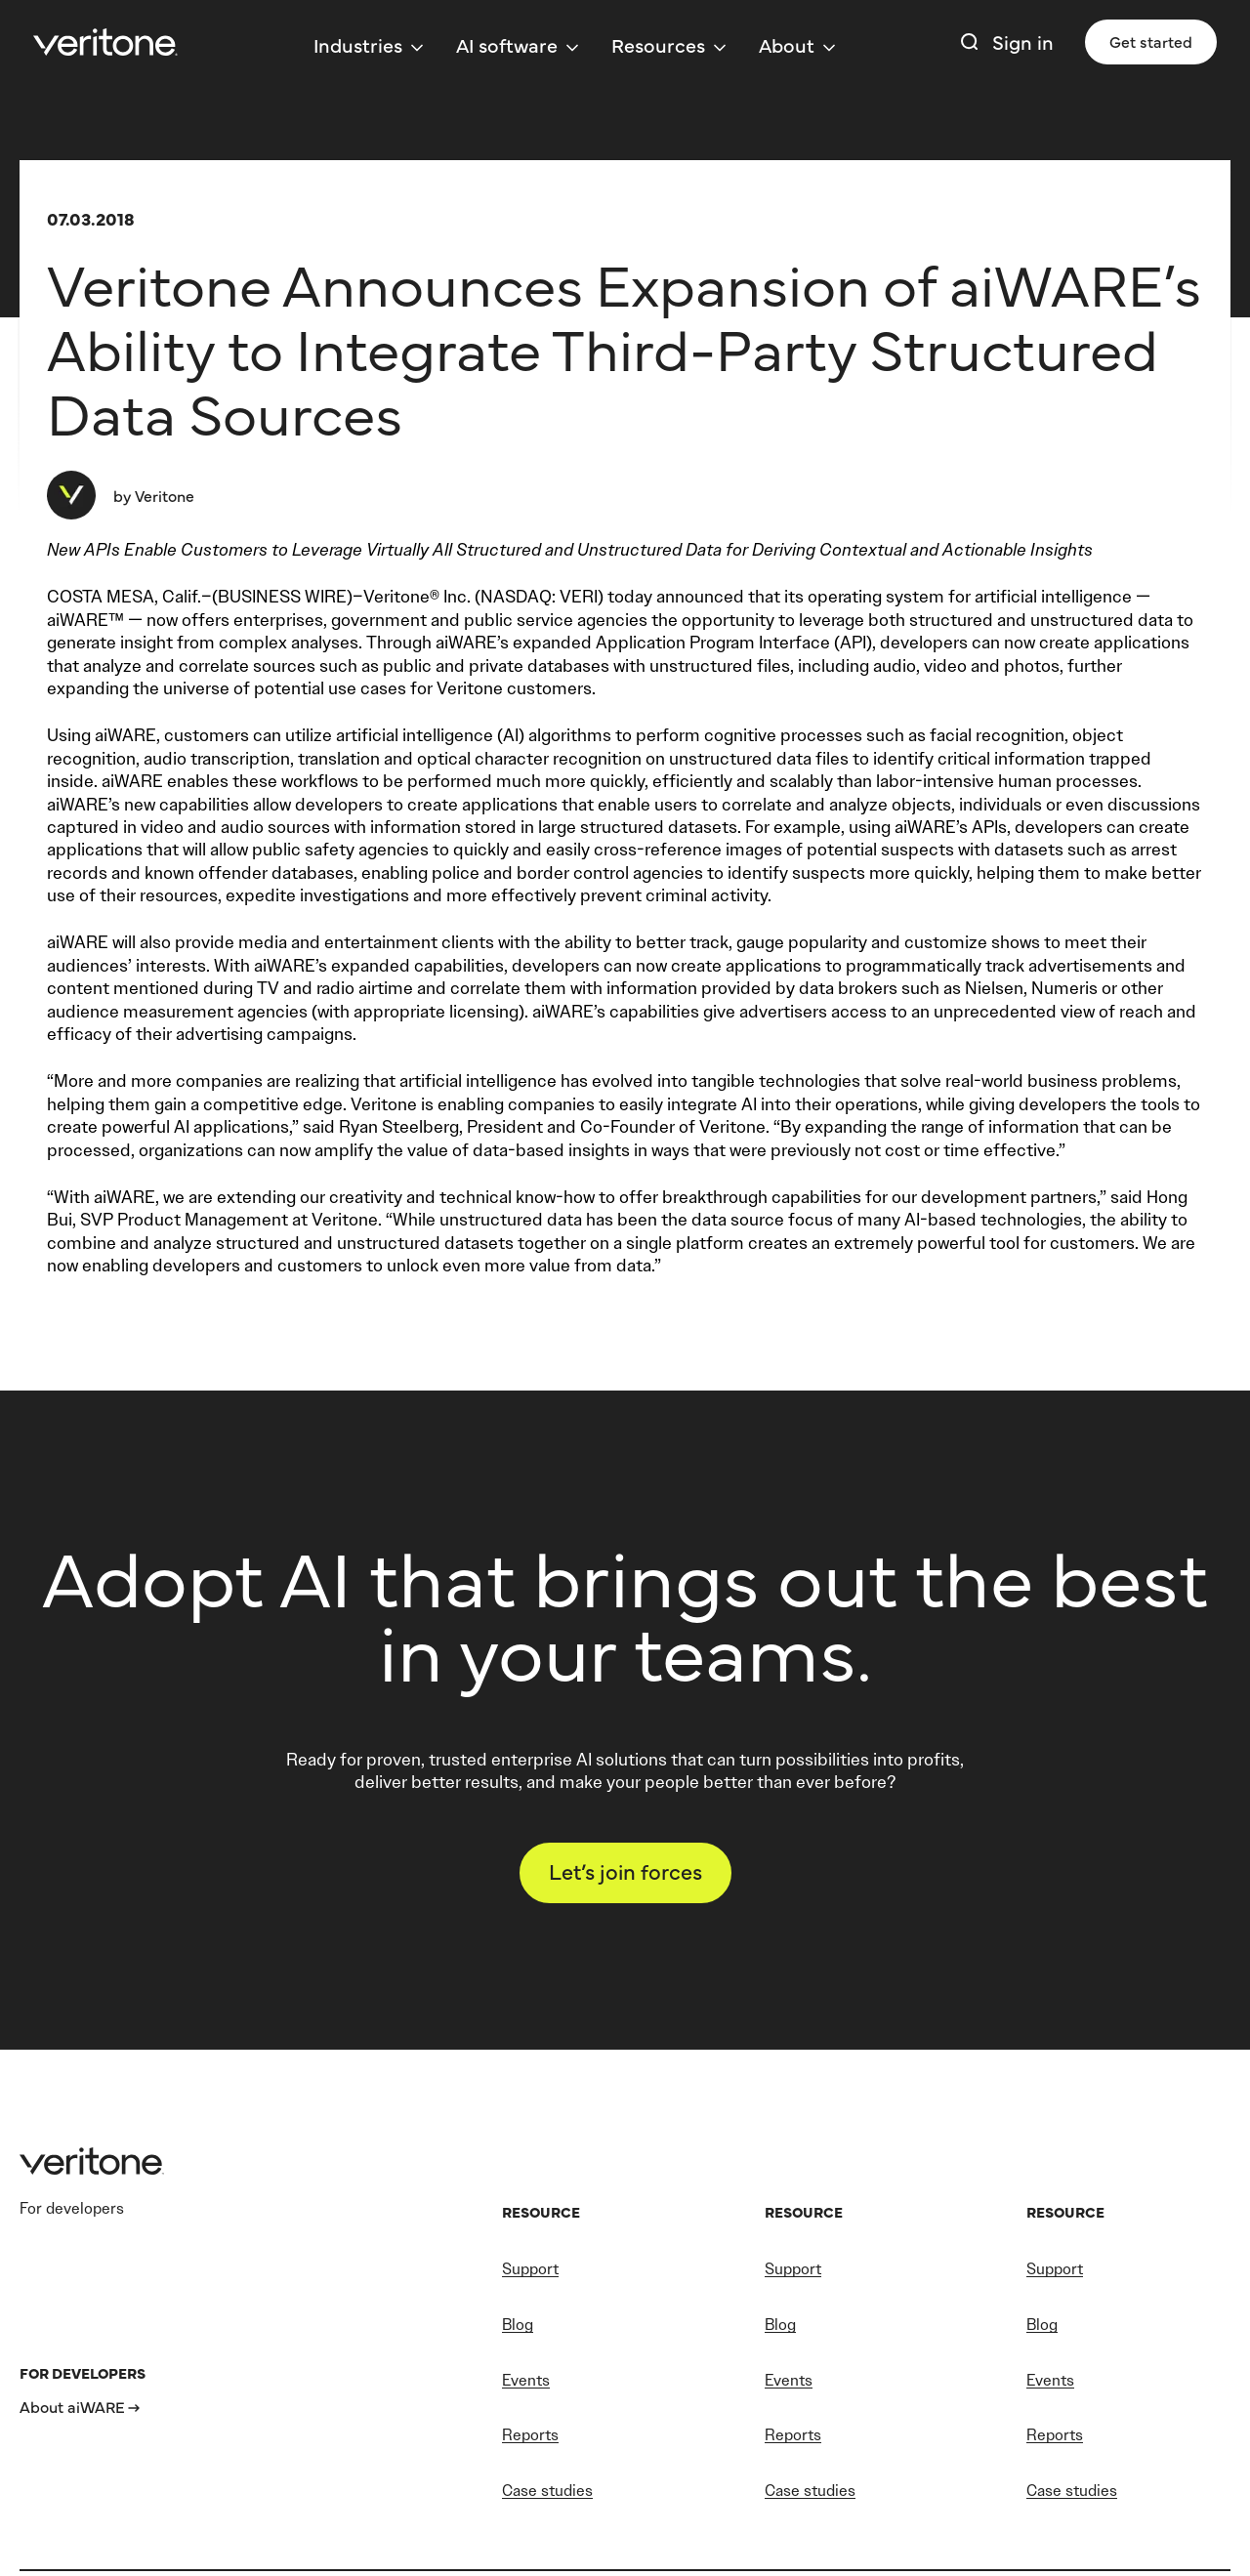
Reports (530, 2435)
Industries (357, 44)
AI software (507, 44)
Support (530, 2269)
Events (526, 2380)
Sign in (1023, 41)
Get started (1150, 41)
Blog (517, 2324)
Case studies (547, 2490)
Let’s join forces (625, 1870)
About (786, 44)
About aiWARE (72, 2406)
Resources (658, 44)
